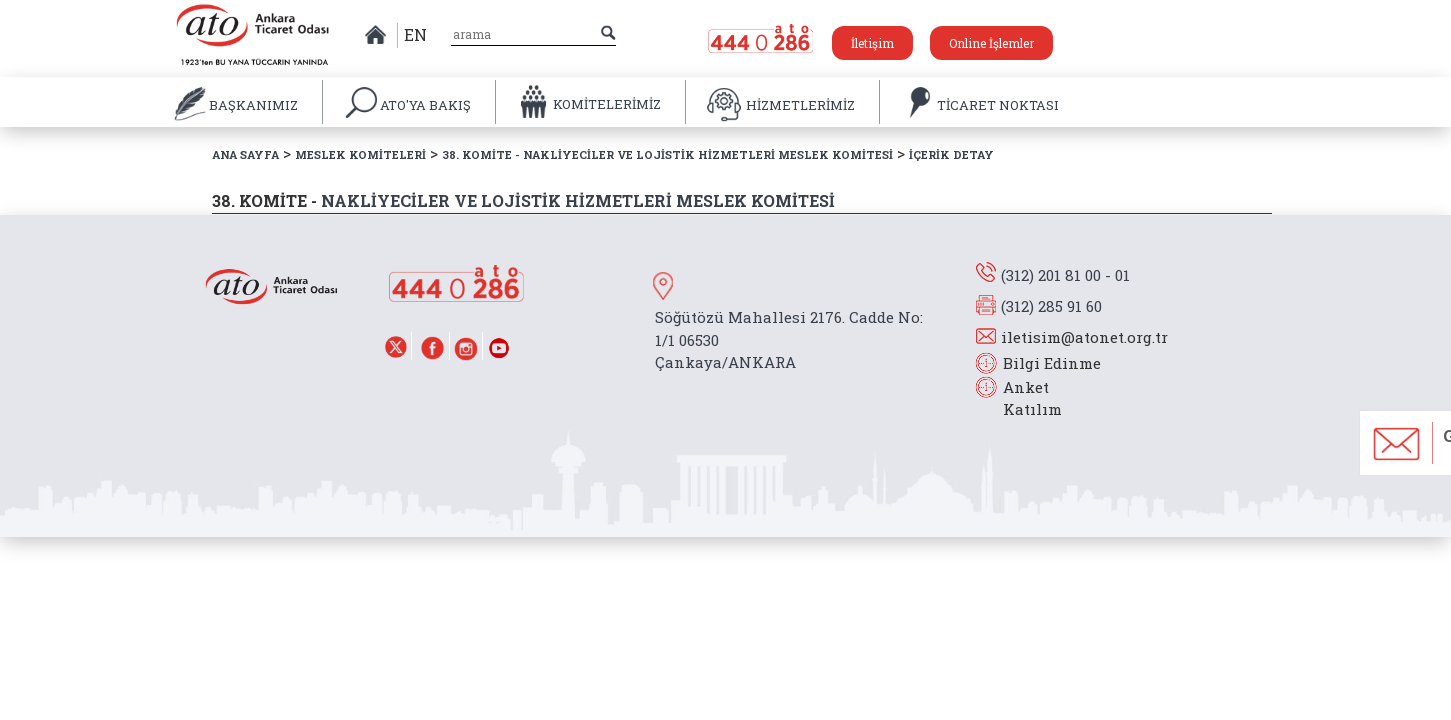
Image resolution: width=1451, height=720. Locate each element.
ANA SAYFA (245, 154)
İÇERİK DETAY (951, 154)
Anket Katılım (1023, 398)
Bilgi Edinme (1052, 363)
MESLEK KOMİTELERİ (360, 154)
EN (415, 34)
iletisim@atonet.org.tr (1084, 337)
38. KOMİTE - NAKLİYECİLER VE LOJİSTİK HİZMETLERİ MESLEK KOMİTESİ (667, 154)
